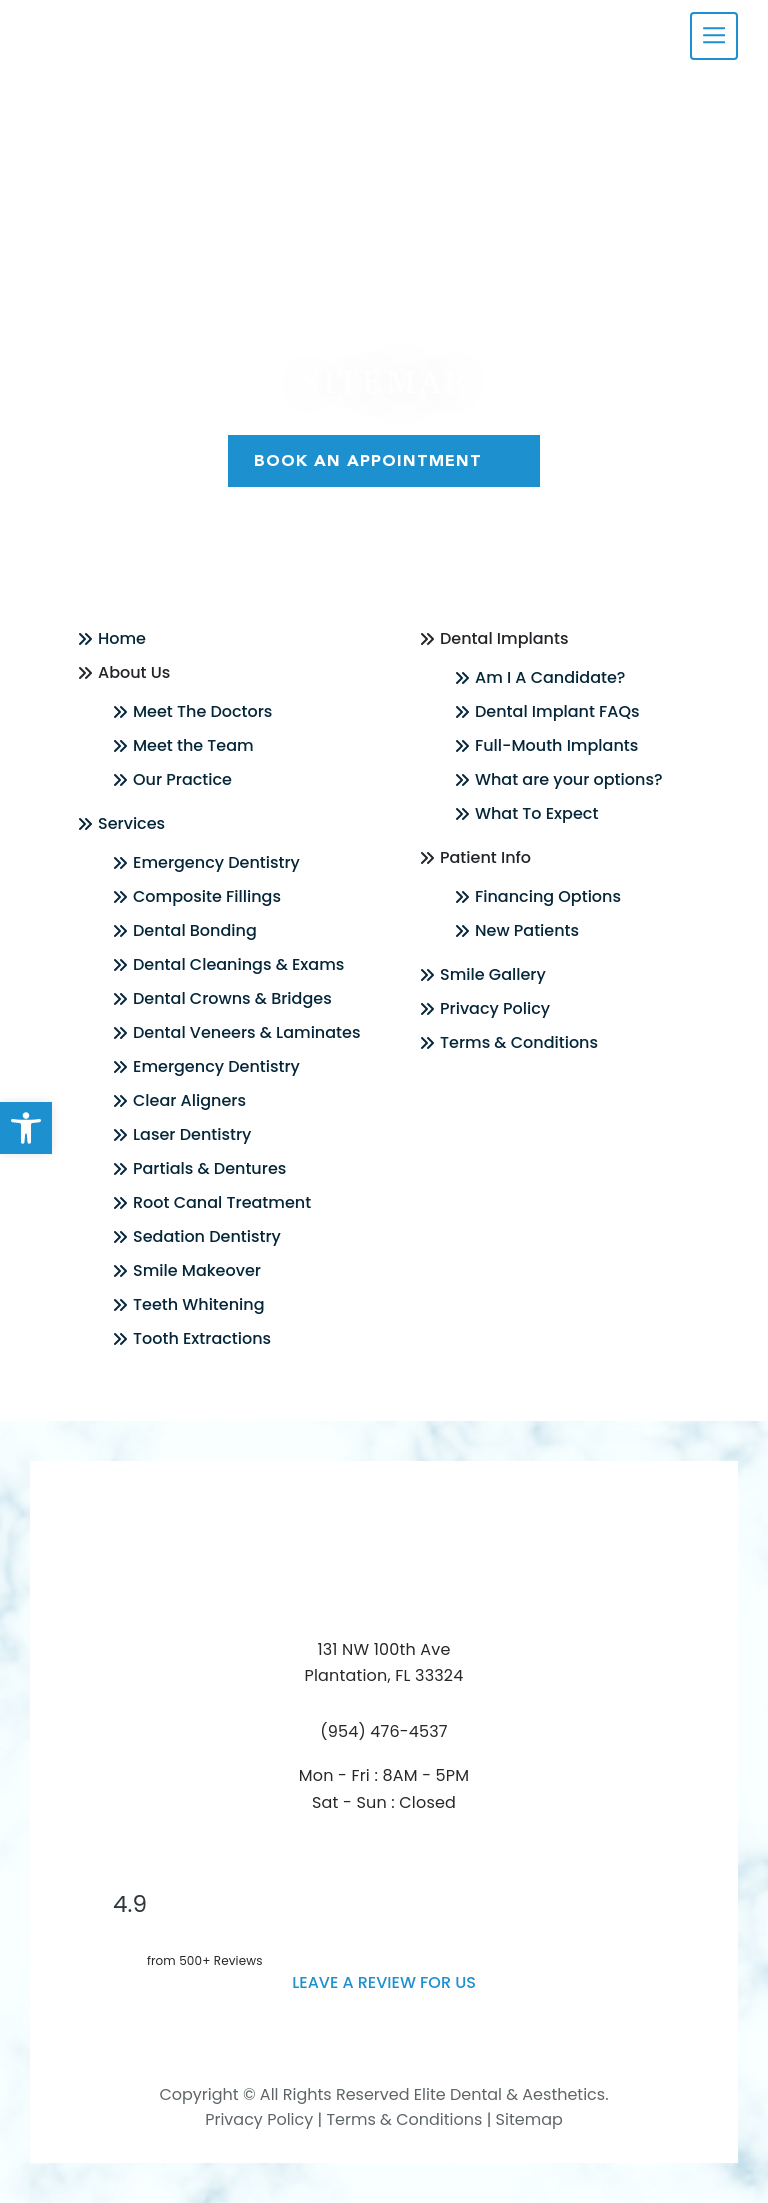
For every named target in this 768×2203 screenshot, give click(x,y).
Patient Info (485, 857)
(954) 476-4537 (384, 1731)
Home (122, 638)
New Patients (527, 930)
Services (131, 823)
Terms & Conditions (519, 1042)
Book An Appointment (384, 461)
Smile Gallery (493, 974)
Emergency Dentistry (216, 862)
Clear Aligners (189, 1100)
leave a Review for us (384, 1982)
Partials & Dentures (209, 1168)
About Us (134, 672)
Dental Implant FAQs (557, 711)
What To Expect (536, 813)
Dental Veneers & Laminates (246, 1032)
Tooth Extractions (202, 1338)
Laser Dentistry (192, 1134)
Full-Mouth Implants (556, 745)
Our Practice (182, 779)
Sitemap (529, 2119)
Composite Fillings (207, 896)
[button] (26, 1128)
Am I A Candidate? (550, 677)
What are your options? (569, 779)
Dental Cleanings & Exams (238, 964)
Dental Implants (504, 638)
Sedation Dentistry (207, 1236)
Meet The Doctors (202, 711)
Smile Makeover (197, 1270)
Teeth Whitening (199, 1304)
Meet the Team (193, 745)
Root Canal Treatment (222, 1202)
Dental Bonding (195, 930)
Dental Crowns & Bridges (232, 998)
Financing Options (548, 896)
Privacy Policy (495, 1008)
